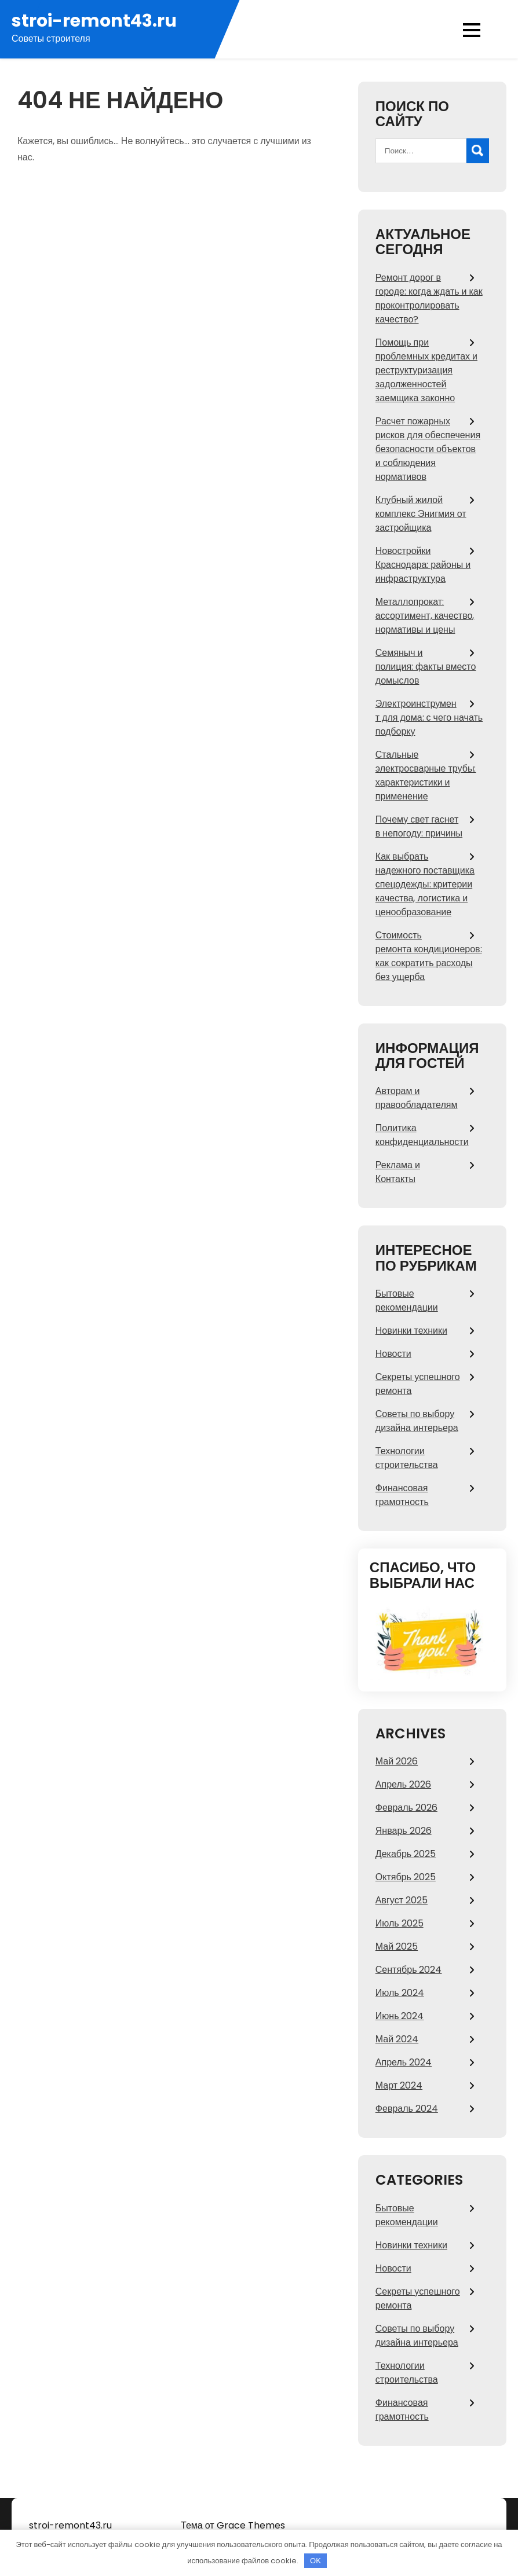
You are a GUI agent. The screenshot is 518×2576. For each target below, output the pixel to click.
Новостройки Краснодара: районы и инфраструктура (422, 564)
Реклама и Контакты (397, 1172)
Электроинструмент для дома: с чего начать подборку (429, 717)
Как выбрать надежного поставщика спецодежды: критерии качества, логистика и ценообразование (425, 884)
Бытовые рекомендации (406, 1300)
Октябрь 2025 (405, 1877)
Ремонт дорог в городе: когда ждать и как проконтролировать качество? (429, 298)
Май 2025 (396, 1946)
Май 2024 (396, 2039)
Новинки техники (411, 1330)
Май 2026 (396, 1761)
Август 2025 (401, 1900)
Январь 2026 (403, 1830)
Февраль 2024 (406, 2108)
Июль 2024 (399, 1992)
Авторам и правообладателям (416, 1097)
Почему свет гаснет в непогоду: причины (418, 826)
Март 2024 (398, 2085)
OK (315, 2560)
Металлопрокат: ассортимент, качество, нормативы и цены (425, 615)
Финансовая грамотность (402, 1495)
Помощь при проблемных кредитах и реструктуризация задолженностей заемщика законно (426, 370)
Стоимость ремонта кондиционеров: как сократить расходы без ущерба (428, 956)
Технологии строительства (406, 1458)
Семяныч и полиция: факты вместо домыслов (425, 666)
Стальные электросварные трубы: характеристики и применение (425, 775)
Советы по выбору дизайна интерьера (416, 1420)
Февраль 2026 (406, 1807)
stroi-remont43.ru (94, 21)
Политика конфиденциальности (422, 1134)
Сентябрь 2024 (408, 1969)
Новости (393, 1353)
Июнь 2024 (399, 2016)
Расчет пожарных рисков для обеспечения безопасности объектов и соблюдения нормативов (427, 448)
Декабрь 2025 (405, 1854)
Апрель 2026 (403, 1784)
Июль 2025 (399, 1923)
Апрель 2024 (403, 2062)
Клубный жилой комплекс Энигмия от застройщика (420, 513)
